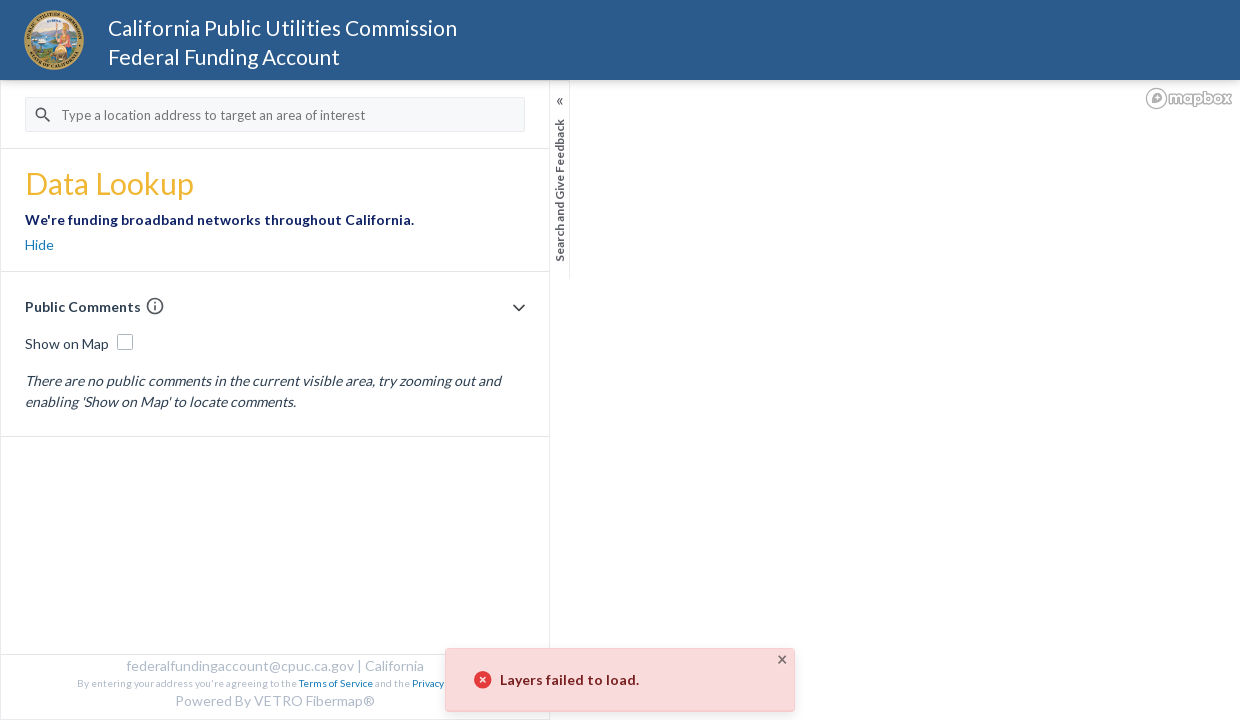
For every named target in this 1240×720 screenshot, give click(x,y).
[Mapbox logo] (1189, 98)
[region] (620, 400)
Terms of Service (336, 683)
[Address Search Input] (275, 114)
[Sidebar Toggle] (560, 187)
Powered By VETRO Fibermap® (275, 700)
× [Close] (782, 659)
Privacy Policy (441, 683)
